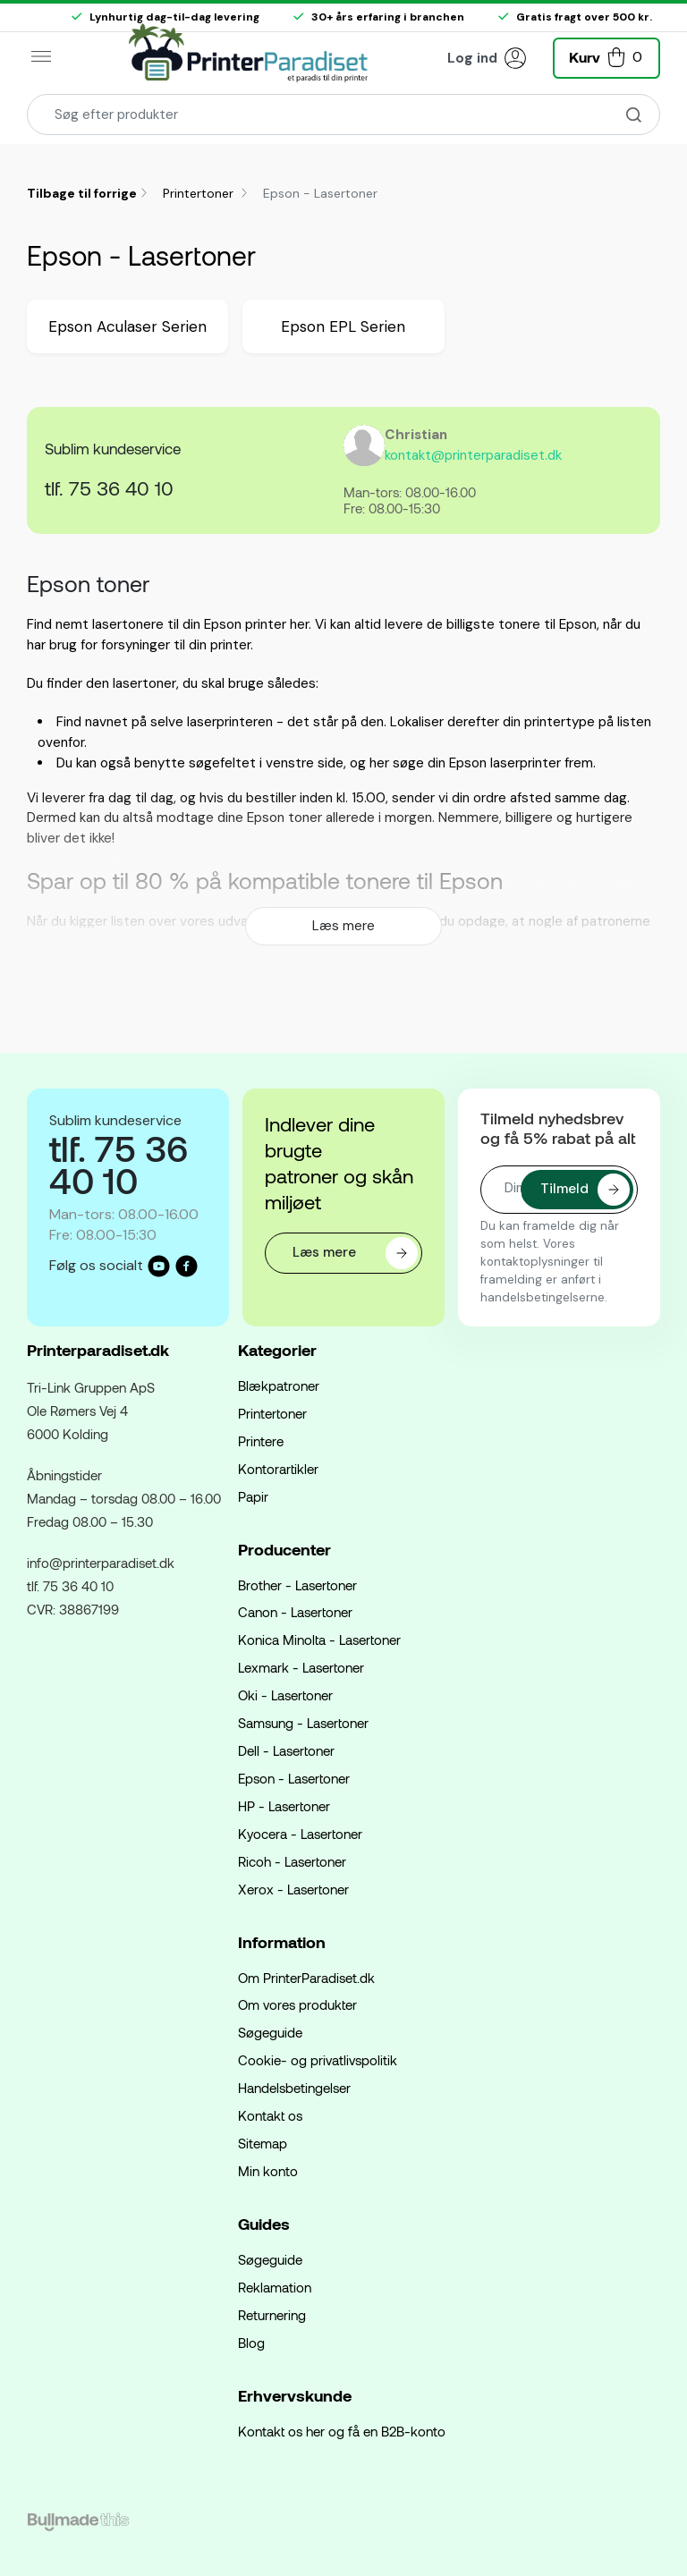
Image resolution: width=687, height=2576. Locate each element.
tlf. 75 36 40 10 (109, 487)
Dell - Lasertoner (286, 1750)
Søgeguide (270, 2032)
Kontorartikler (278, 1469)
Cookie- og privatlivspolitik (317, 2060)
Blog (251, 2342)
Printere (261, 1441)
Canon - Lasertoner (295, 1612)
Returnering (272, 2315)
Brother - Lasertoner (297, 1585)
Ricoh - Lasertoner (292, 1861)
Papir (253, 1496)
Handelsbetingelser (294, 2088)
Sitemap (262, 2143)
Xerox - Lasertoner (293, 1889)
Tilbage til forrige (82, 193)
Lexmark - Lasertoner (301, 1667)
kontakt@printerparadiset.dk (473, 455)
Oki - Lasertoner (285, 1695)
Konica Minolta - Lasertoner (319, 1639)
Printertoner (200, 193)
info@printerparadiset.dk (100, 1563)
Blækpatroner (278, 1385)
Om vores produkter (297, 2004)
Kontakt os (270, 2115)
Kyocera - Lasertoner (300, 1834)
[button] (606, 55)
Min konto (268, 2171)
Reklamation (274, 2287)
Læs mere (343, 926)
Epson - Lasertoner (294, 1778)
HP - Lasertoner (284, 1806)
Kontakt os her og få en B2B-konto (341, 2431)
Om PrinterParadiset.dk (306, 1978)
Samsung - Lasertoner (303, 1723)
